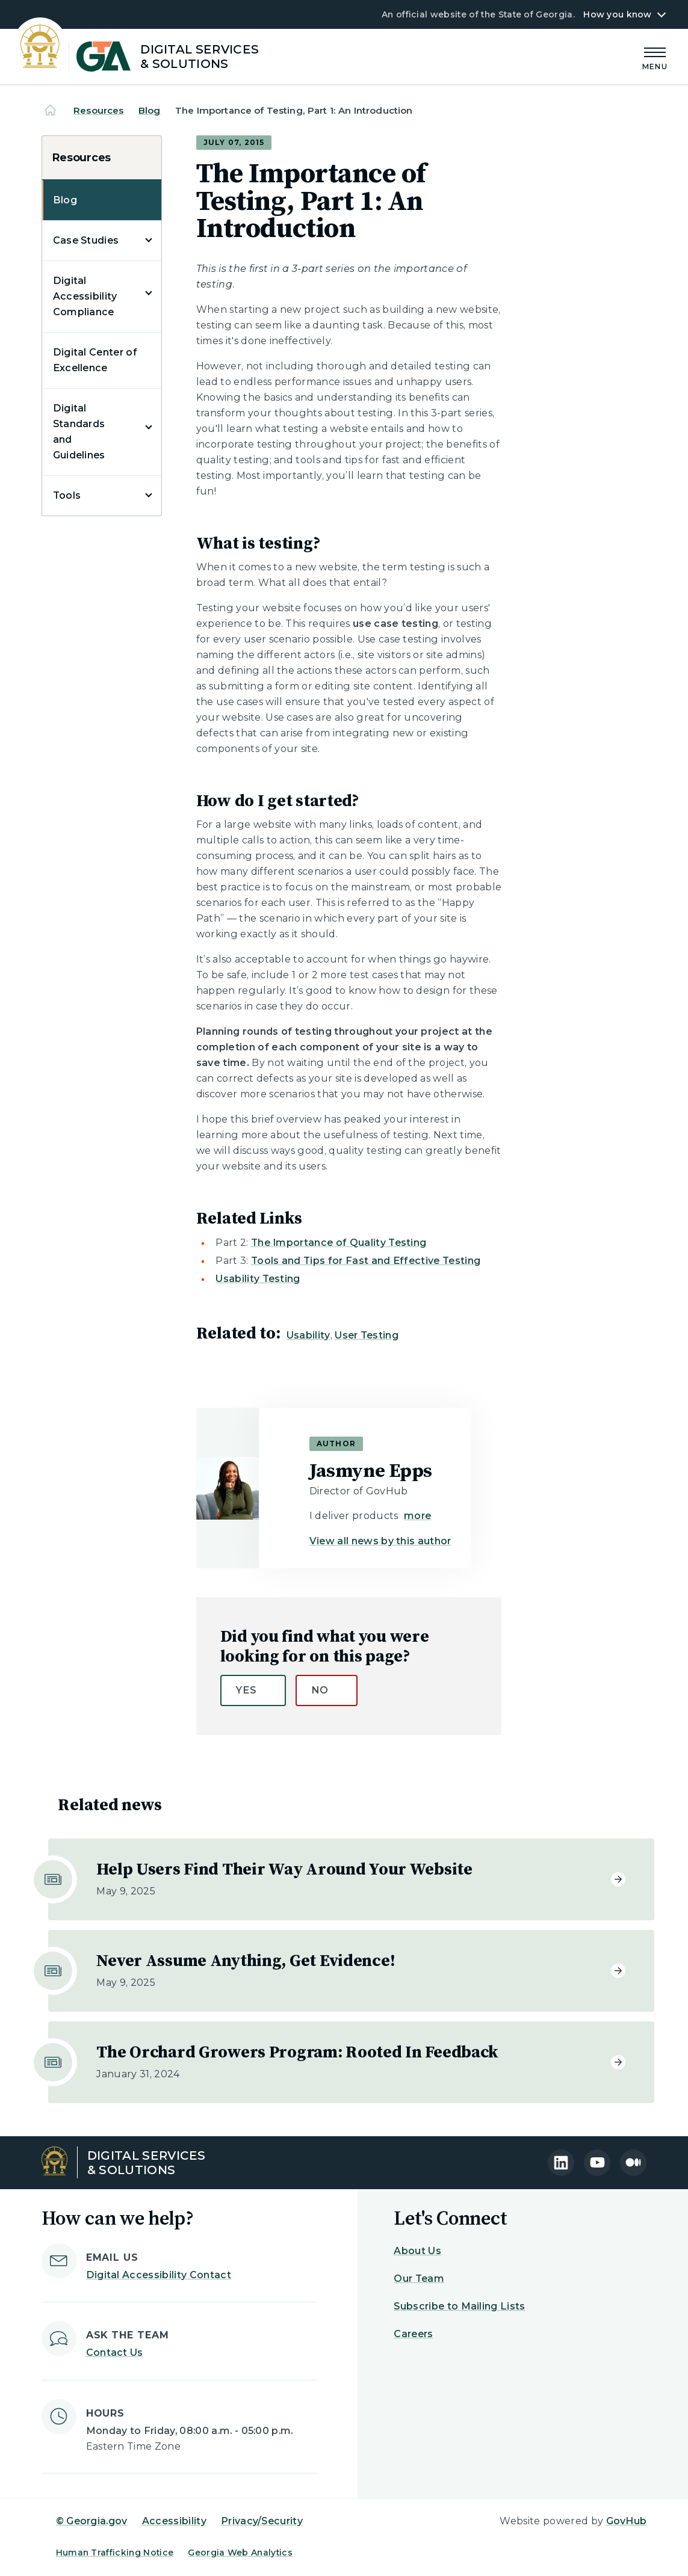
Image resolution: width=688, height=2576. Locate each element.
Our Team (419, 2278)
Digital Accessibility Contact (158, 2275)
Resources (98, 110)
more (417, 1515)
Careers (413, 2334)
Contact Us (114, 2352)
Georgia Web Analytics (240, 2552)
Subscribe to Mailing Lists (459, 2306)
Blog (149, 110)
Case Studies (86, 240)
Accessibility (174, 2521)
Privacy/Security (262, 2521)
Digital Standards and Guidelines (79, 431)
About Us (417, 2251)
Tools (67, 495)
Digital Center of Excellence (95, 360)
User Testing (366, 1335)
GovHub (626, 2521)
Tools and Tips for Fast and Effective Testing (365, 1260)
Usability (308, 1335)
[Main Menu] (655, 57)
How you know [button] (617, 14)
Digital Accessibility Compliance (85, 296)
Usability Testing (257, 1278)
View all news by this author (380, 1541)
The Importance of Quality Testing (339, 1242)
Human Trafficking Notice (115, 2552)
